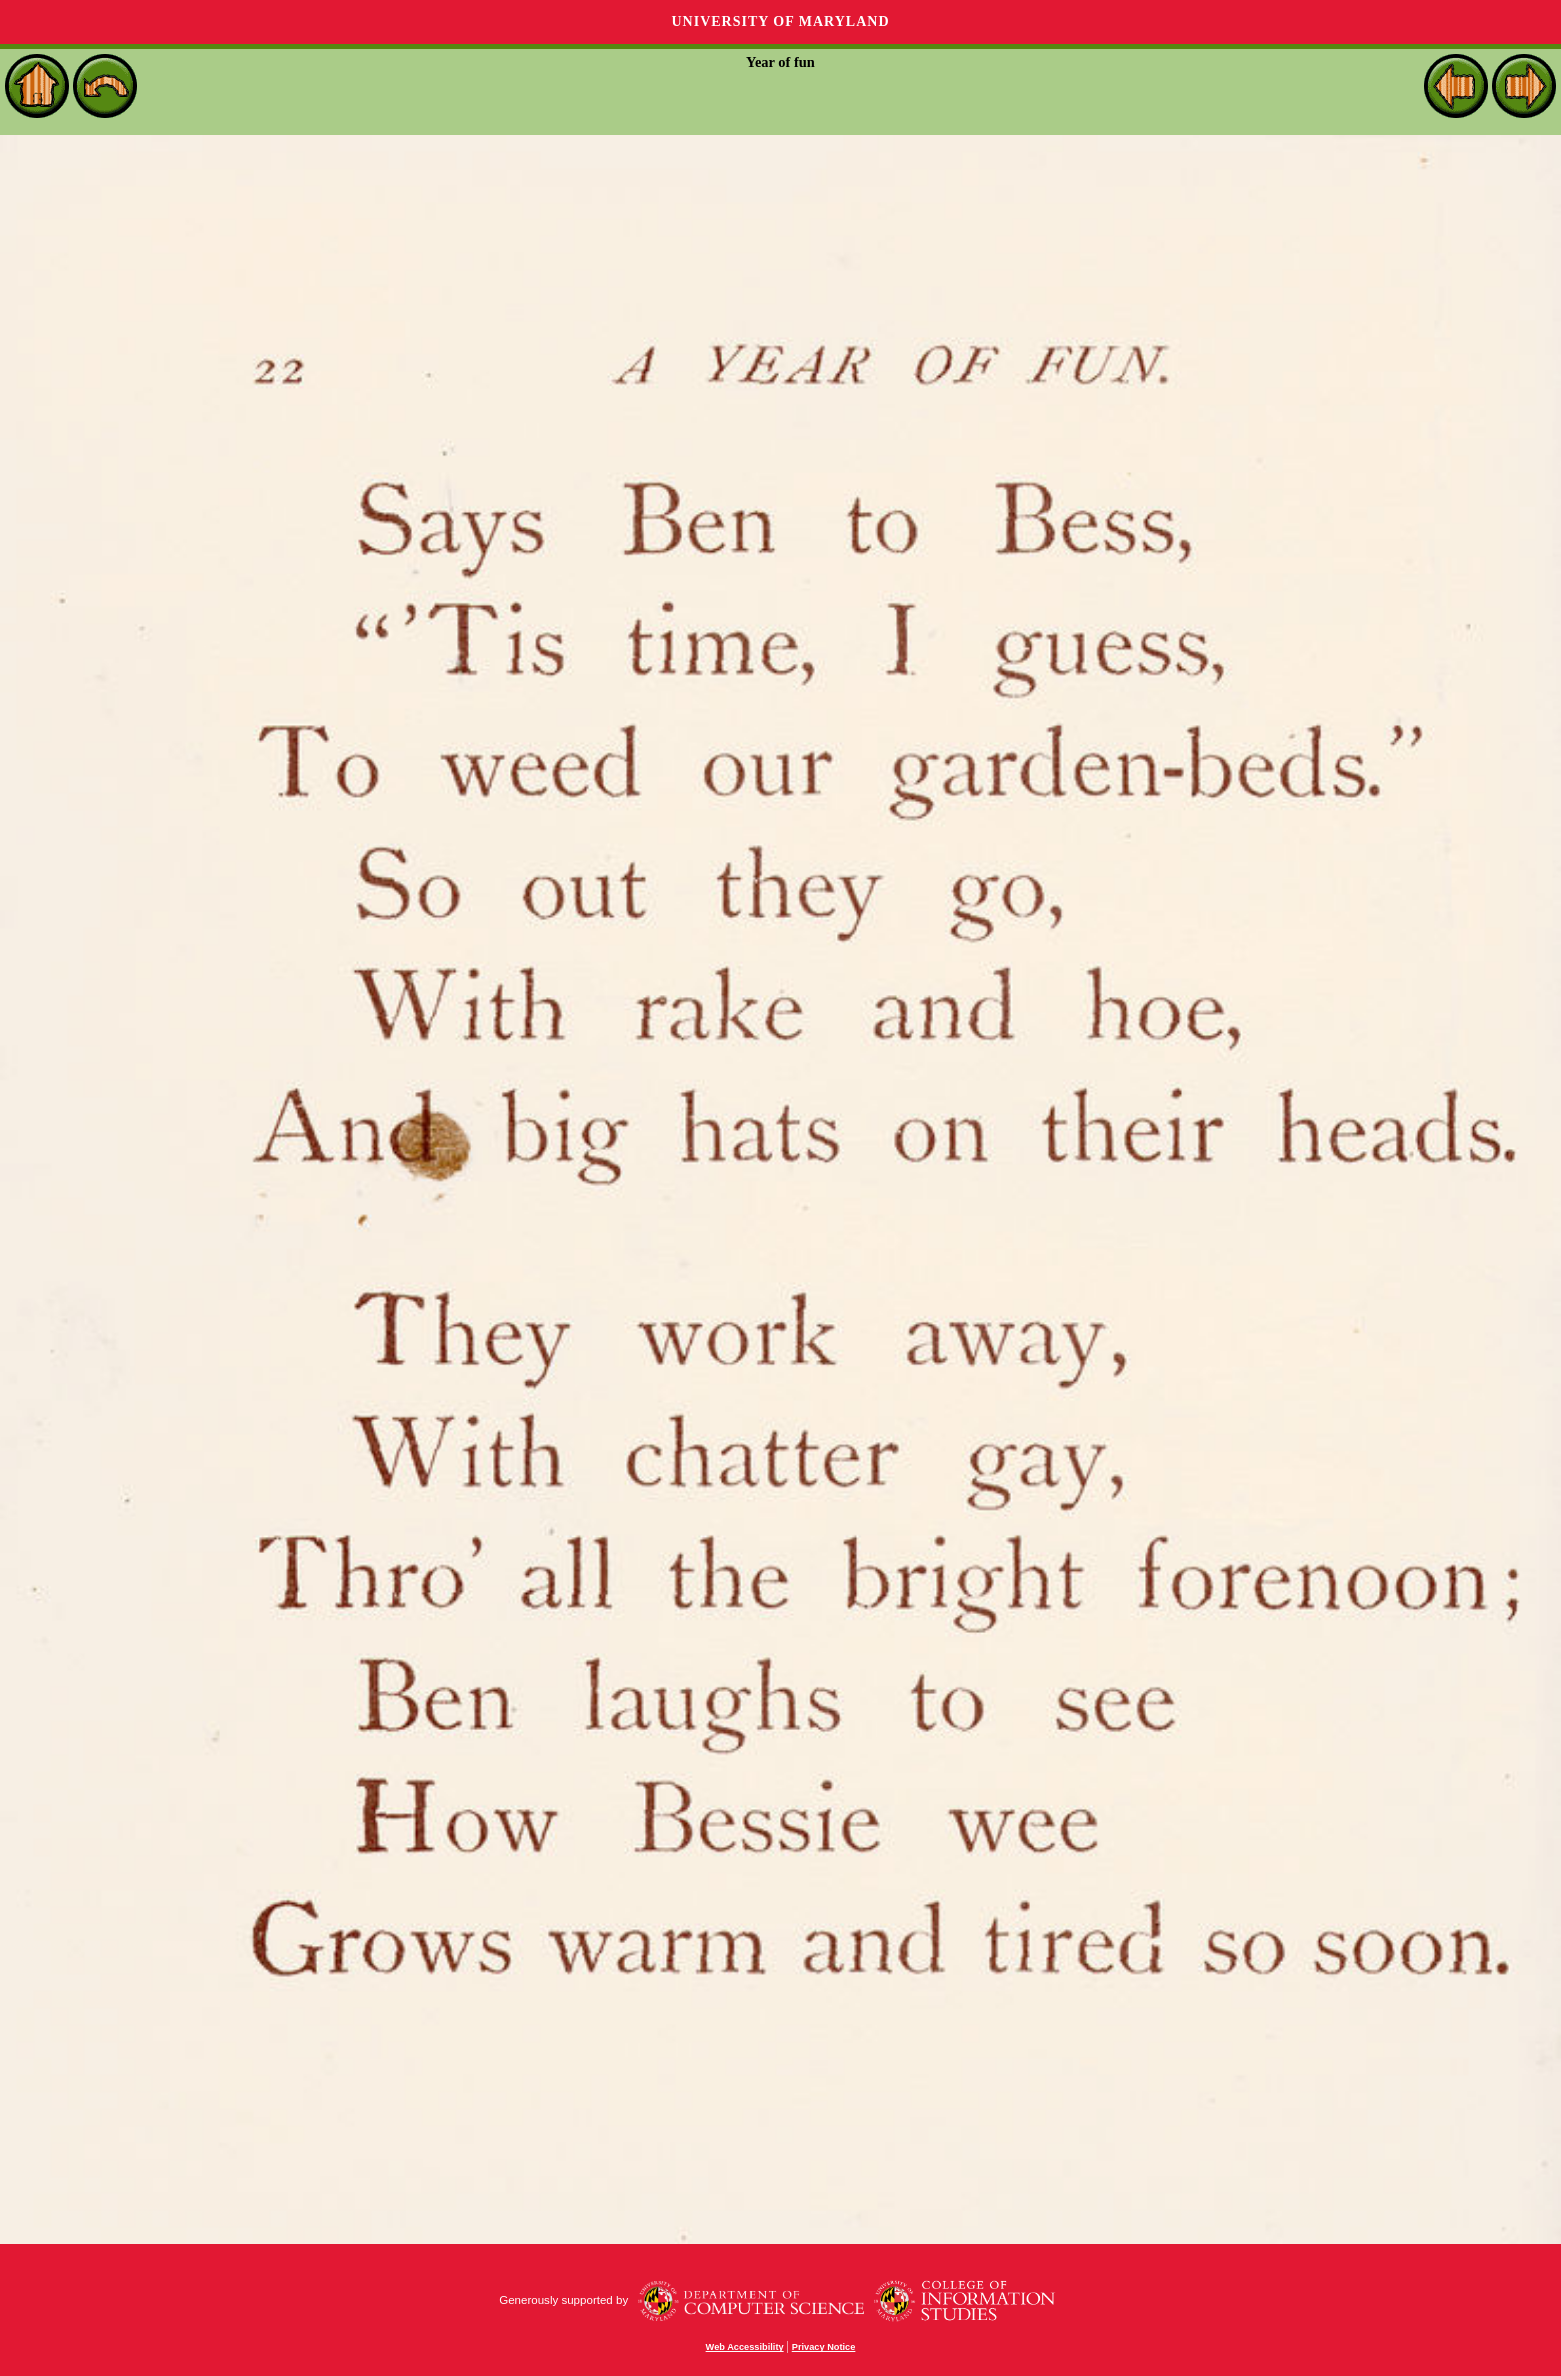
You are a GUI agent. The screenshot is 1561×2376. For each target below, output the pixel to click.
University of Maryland (780, 21)
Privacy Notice (824, 2347)
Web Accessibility (745, 2347)
